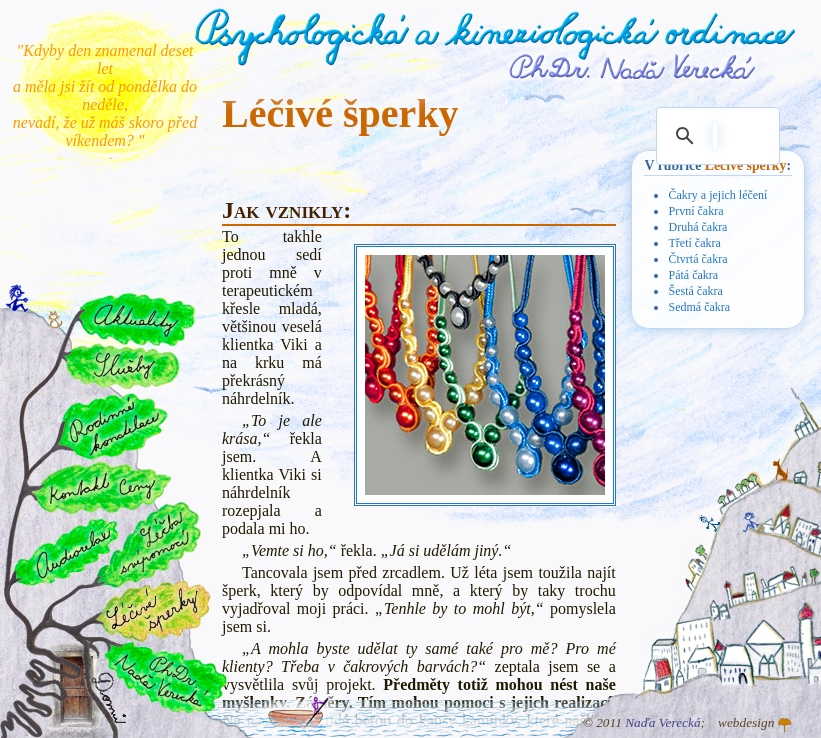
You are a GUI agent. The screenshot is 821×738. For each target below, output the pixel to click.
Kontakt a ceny (100, 487)
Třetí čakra (694, 243)
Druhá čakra (697, 227)
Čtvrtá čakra (697, 259)
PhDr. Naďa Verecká (633, 67)
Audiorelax (66, 552)
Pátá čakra (693, 275)
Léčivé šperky (746, 165)
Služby (121, 367)
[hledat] (715, 136)
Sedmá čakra (699, 307)
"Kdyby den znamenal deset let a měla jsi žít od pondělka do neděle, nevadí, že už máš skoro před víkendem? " (105, 95)
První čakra (695, 211)
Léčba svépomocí (149, 545)
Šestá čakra (695, 291)
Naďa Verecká (662, 722)
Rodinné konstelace (111, 425)
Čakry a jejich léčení (717, 195)
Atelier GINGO (785, 725)
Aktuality (136, 319)
